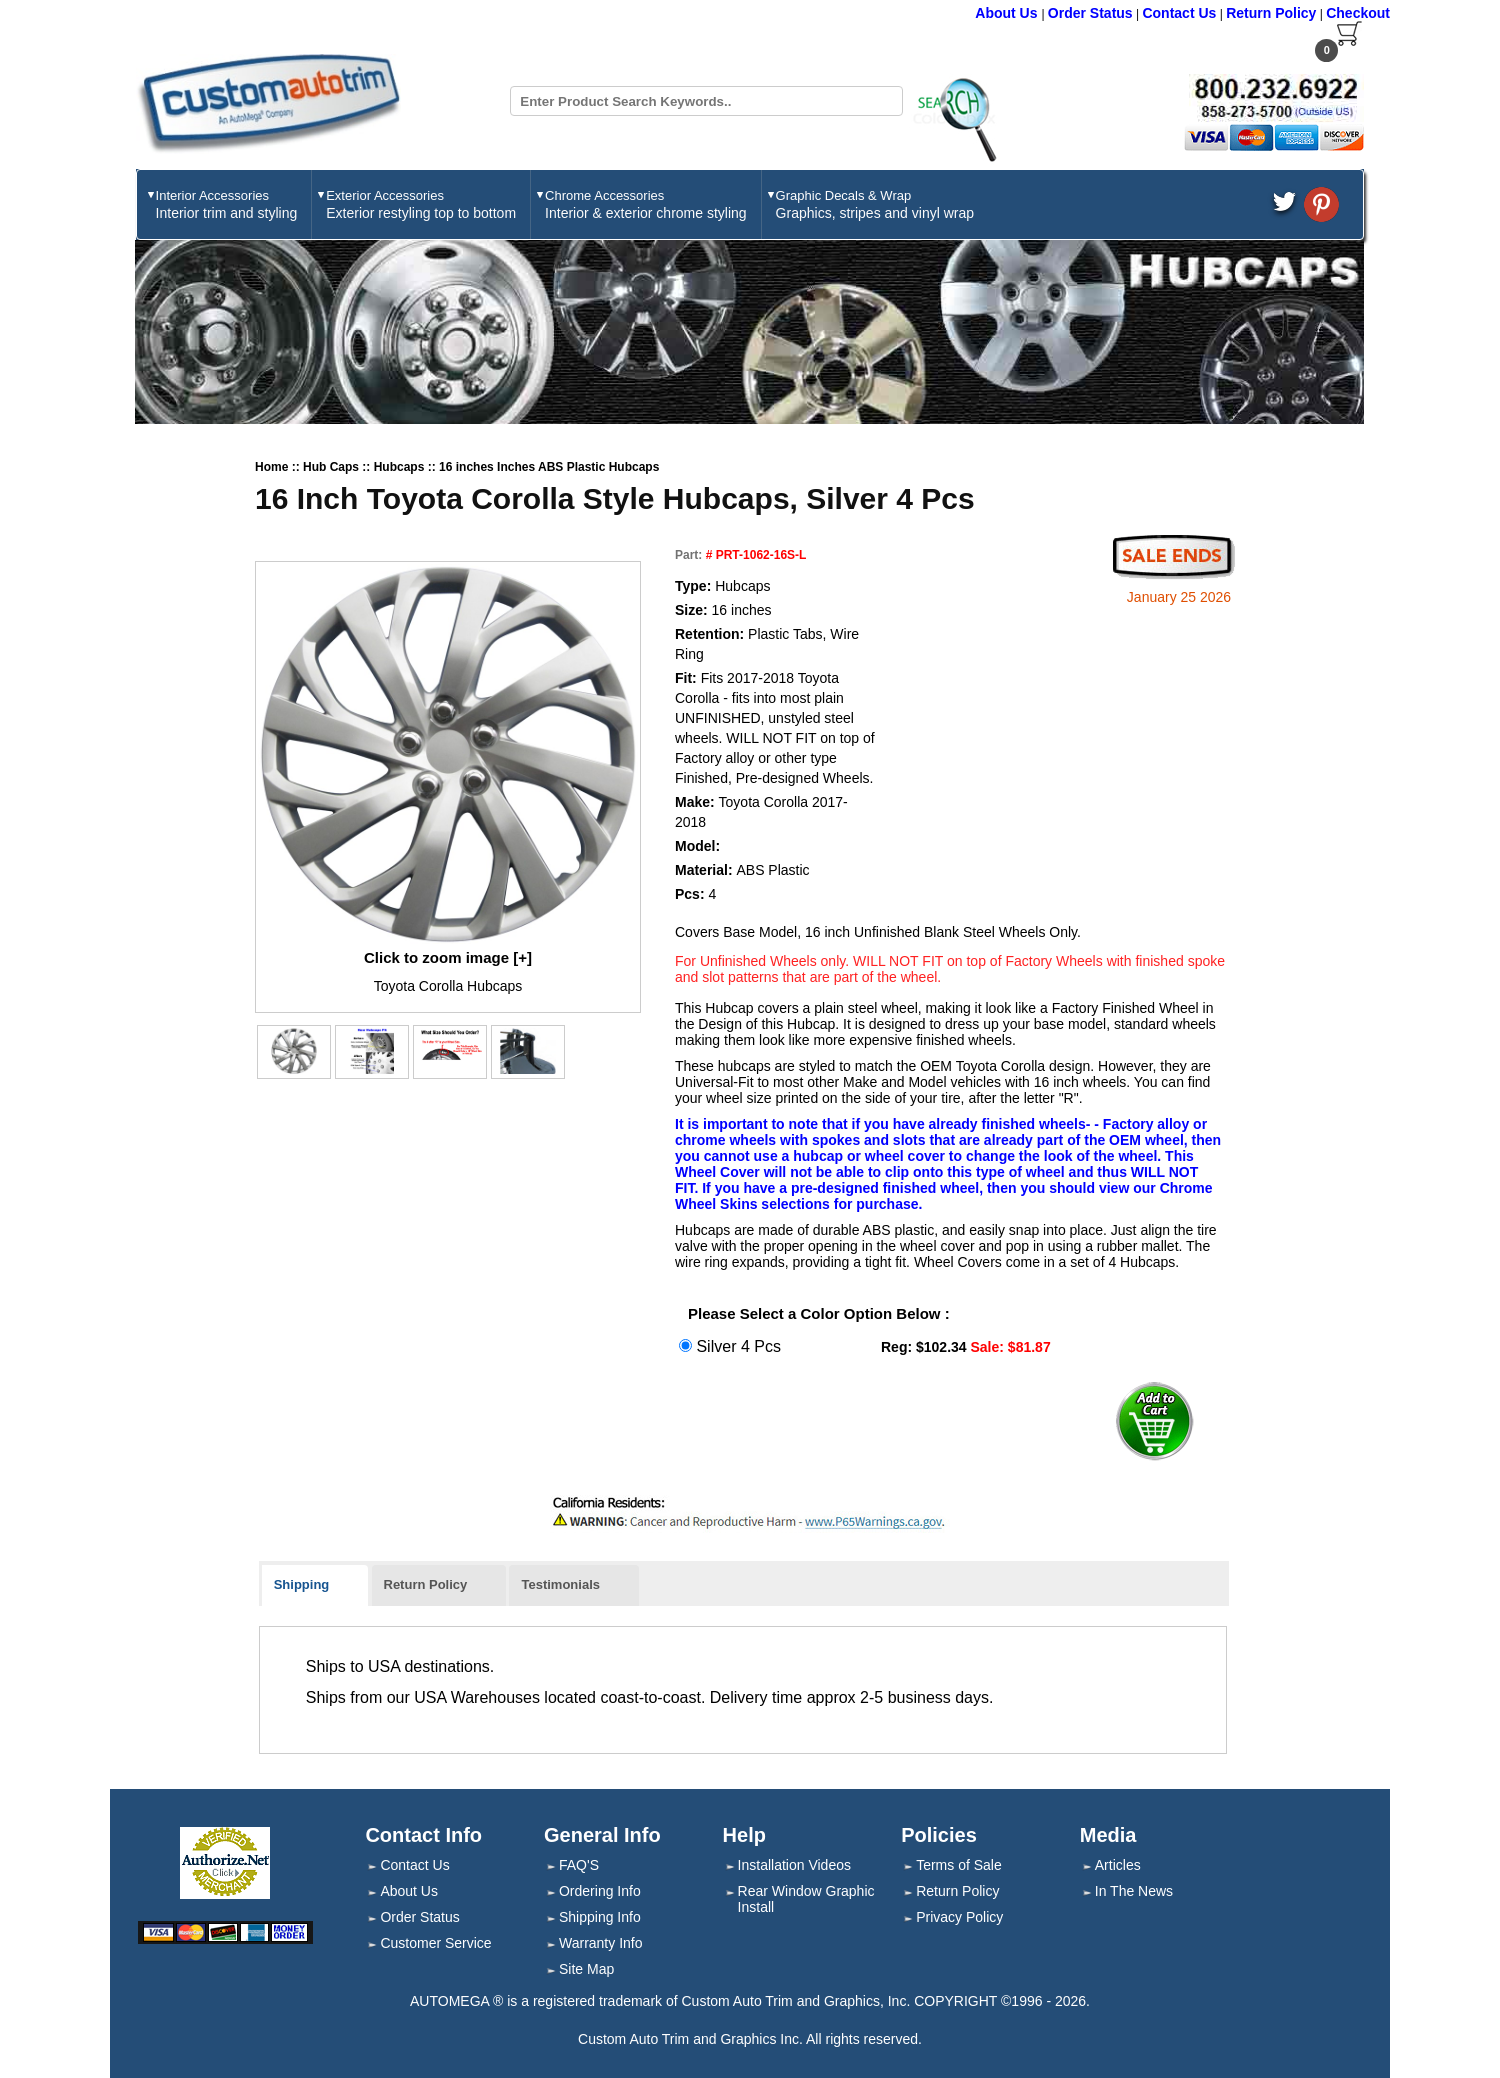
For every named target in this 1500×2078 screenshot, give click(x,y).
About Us (1008, 13)
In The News (1134, 1891)
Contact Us (1179, 13)
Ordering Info (600, 1891)
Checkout (1358, 13)
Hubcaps (401, 467)
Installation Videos (794, 1865)
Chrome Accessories (646, 204)
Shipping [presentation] (302, 1584)
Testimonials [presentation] (560, 1584)
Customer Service (435, 1943)
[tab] (315, 1586)
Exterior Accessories (421, 204)
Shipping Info (600, 1917)
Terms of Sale (959, 1865)
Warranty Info (601, 1943)
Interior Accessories (227, 204)
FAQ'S (579, 1865)
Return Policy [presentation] (426, 1584)
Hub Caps (332, 467)
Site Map (586, 1969)
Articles (1118, 1865)
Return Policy (1271, 13)
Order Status (1090, 13)
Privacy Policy (959, 1917)
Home (273, 467)
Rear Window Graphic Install (806, 1899)
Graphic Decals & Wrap (875, 204)
